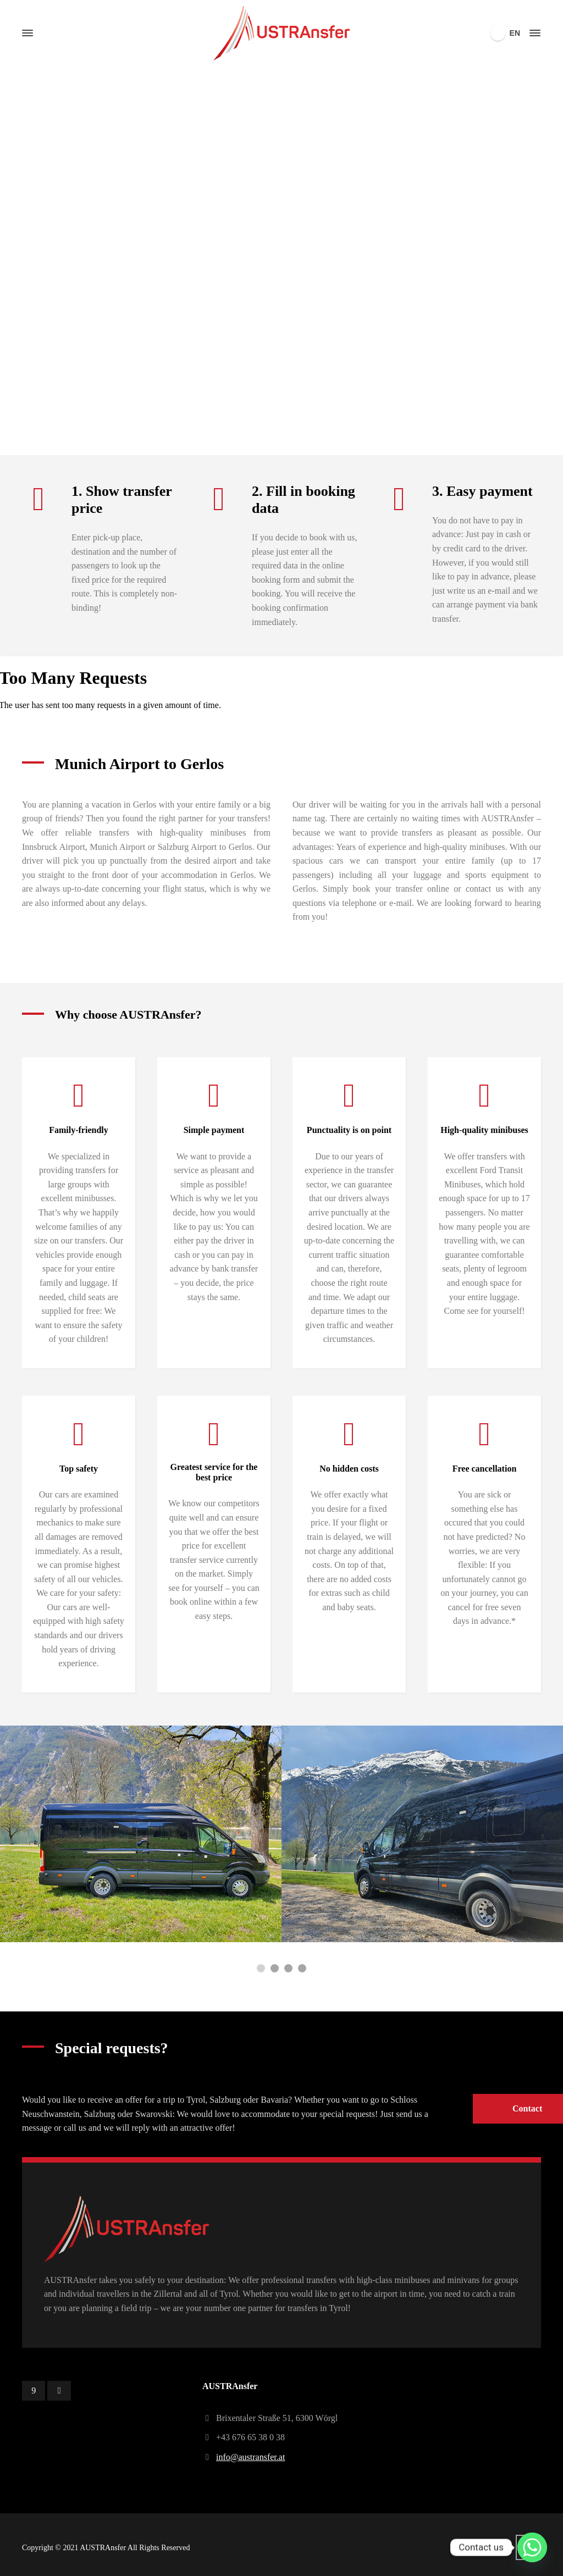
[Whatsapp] (532, 2547)
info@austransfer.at (250, 2457)
